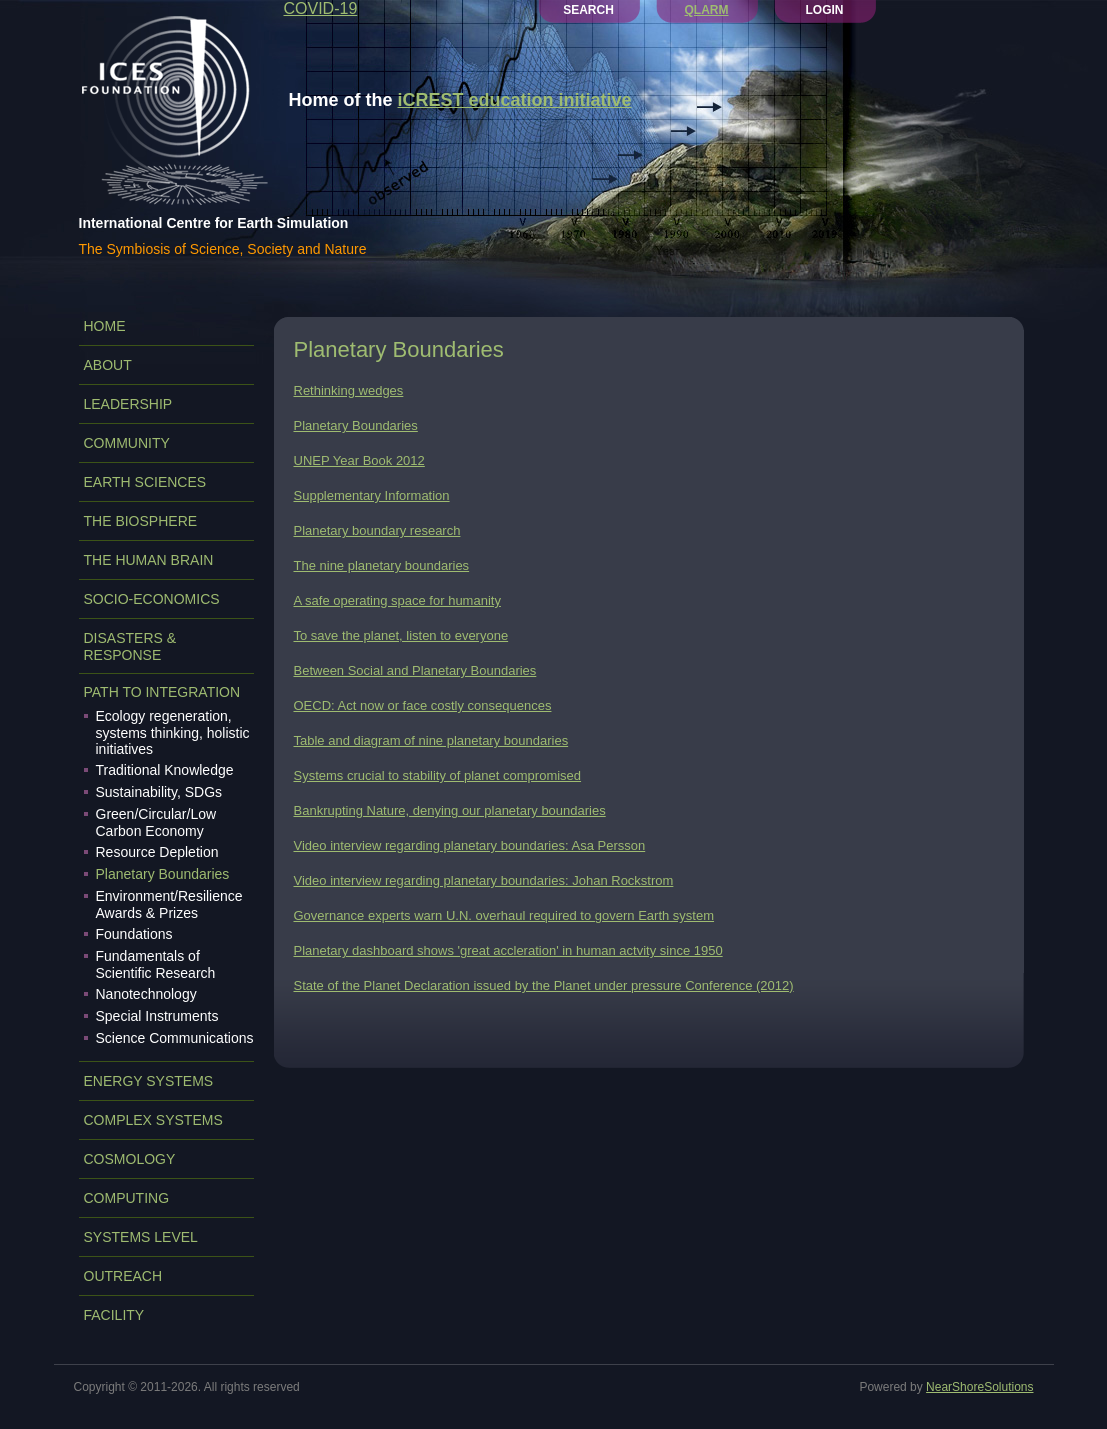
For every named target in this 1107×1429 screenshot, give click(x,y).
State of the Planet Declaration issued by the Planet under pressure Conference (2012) (544, 985)
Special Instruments (157, 1016)
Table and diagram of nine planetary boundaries (431, 740)
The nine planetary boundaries (382, 565)
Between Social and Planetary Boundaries (415, 670)
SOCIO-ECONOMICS (152, 599)
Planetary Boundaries (163, 874)
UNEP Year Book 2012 (359, 460)
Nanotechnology (146, 994)
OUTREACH (123, 1276)
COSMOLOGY (130, 1159)
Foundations (134, 934)
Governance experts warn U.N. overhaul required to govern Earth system (504, 915)
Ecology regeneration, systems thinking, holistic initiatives (173, 732)
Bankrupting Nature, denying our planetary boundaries (450, 810)
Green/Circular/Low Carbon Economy (156, 822)
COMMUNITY (127, 443)
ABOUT (108, 365)
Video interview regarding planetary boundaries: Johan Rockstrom (484, 880)
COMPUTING (127, 1198)
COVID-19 (321, 8)
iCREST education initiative (515, 100)
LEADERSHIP (128, 404)
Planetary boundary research (377, 530)
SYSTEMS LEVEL (141, 1237)
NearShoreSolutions (979, 1387)
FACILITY (114, 1315)
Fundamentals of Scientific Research (156, 964)
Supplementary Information (372, 495)
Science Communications (175, 1038)
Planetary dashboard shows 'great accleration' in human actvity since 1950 (508, 950)
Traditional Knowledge (165, 770)
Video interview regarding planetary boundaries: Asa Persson (470, 845)
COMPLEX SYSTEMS (153, 1120)
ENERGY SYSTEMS (149, 1081)
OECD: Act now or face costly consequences (423, 705)
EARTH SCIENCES (145, 482)
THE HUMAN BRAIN (149, 560)
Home (105, 326)
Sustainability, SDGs (159, 792)
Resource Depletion (157, 852)
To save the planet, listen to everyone (401, 635)
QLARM (707, 10)
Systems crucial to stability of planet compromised (438, 775)
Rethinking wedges (349, 390)
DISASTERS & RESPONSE (130, 646)
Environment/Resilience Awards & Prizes (169, 904)
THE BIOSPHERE (141, 521)
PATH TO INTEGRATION (162, 692)
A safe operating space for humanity (397, 600)
